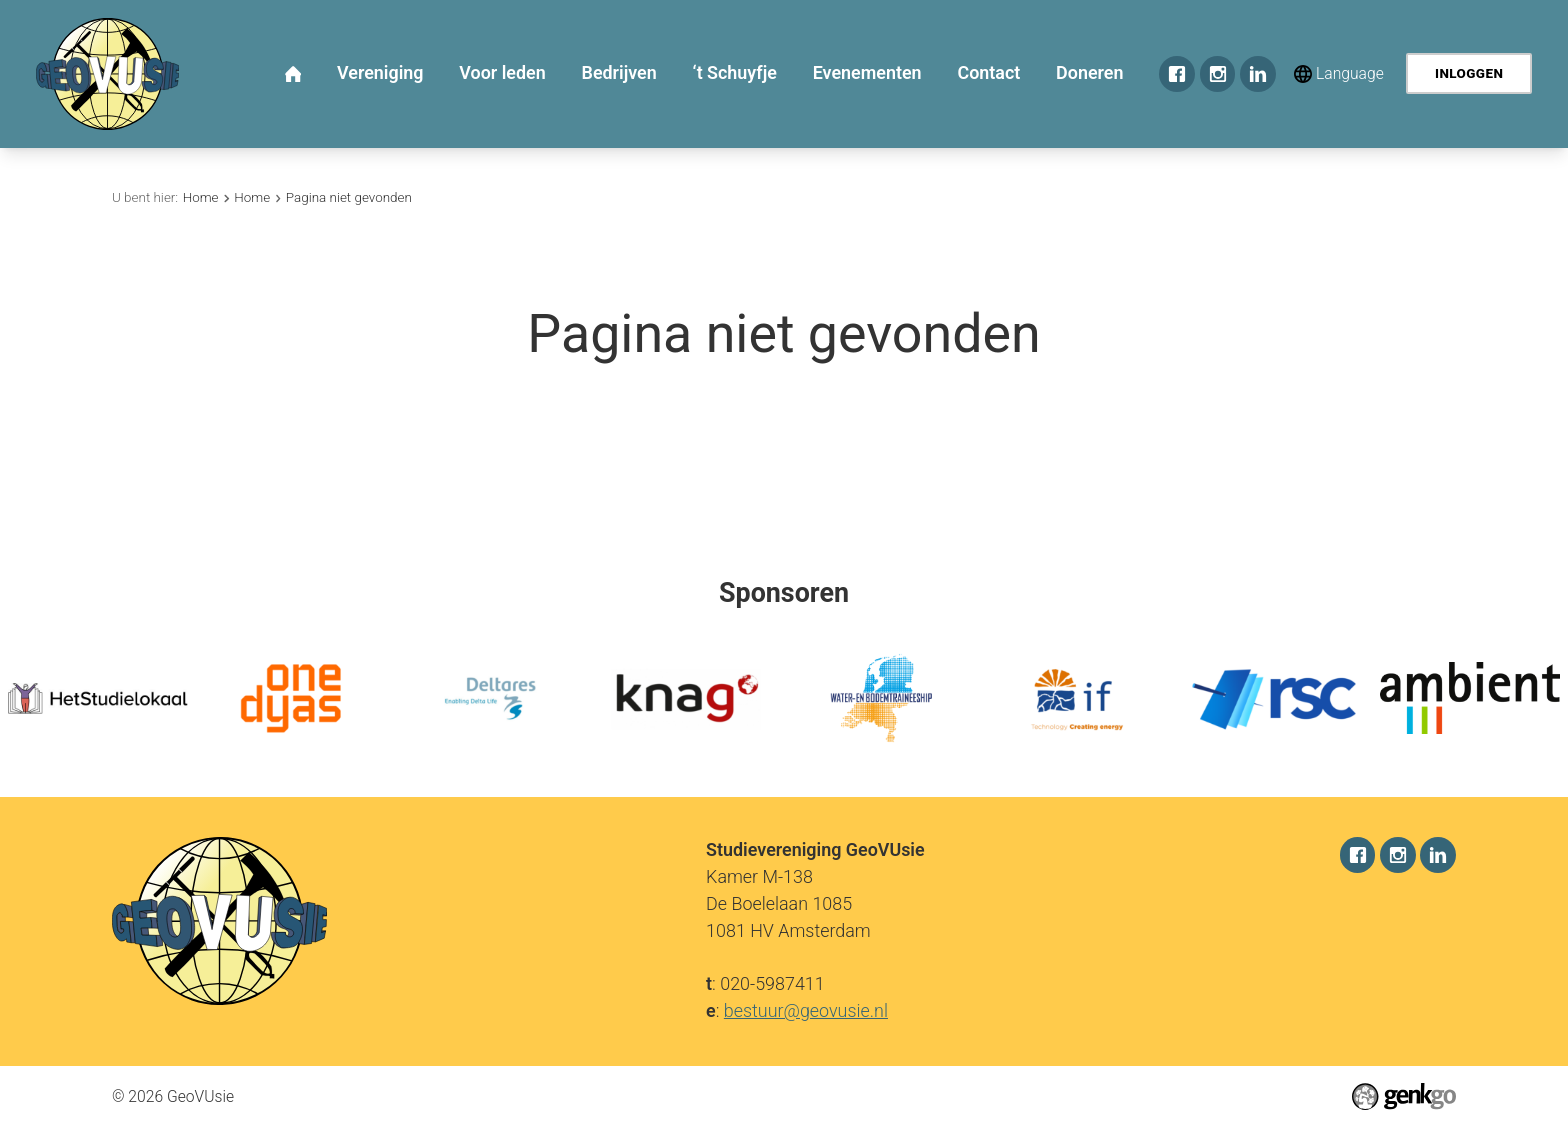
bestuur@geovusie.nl (806, 1010)
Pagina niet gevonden (349, 197)
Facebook (1177, 74)
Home (201, 197)
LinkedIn (1258, 74)
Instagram (1218, 74)
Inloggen (1469, 73)
